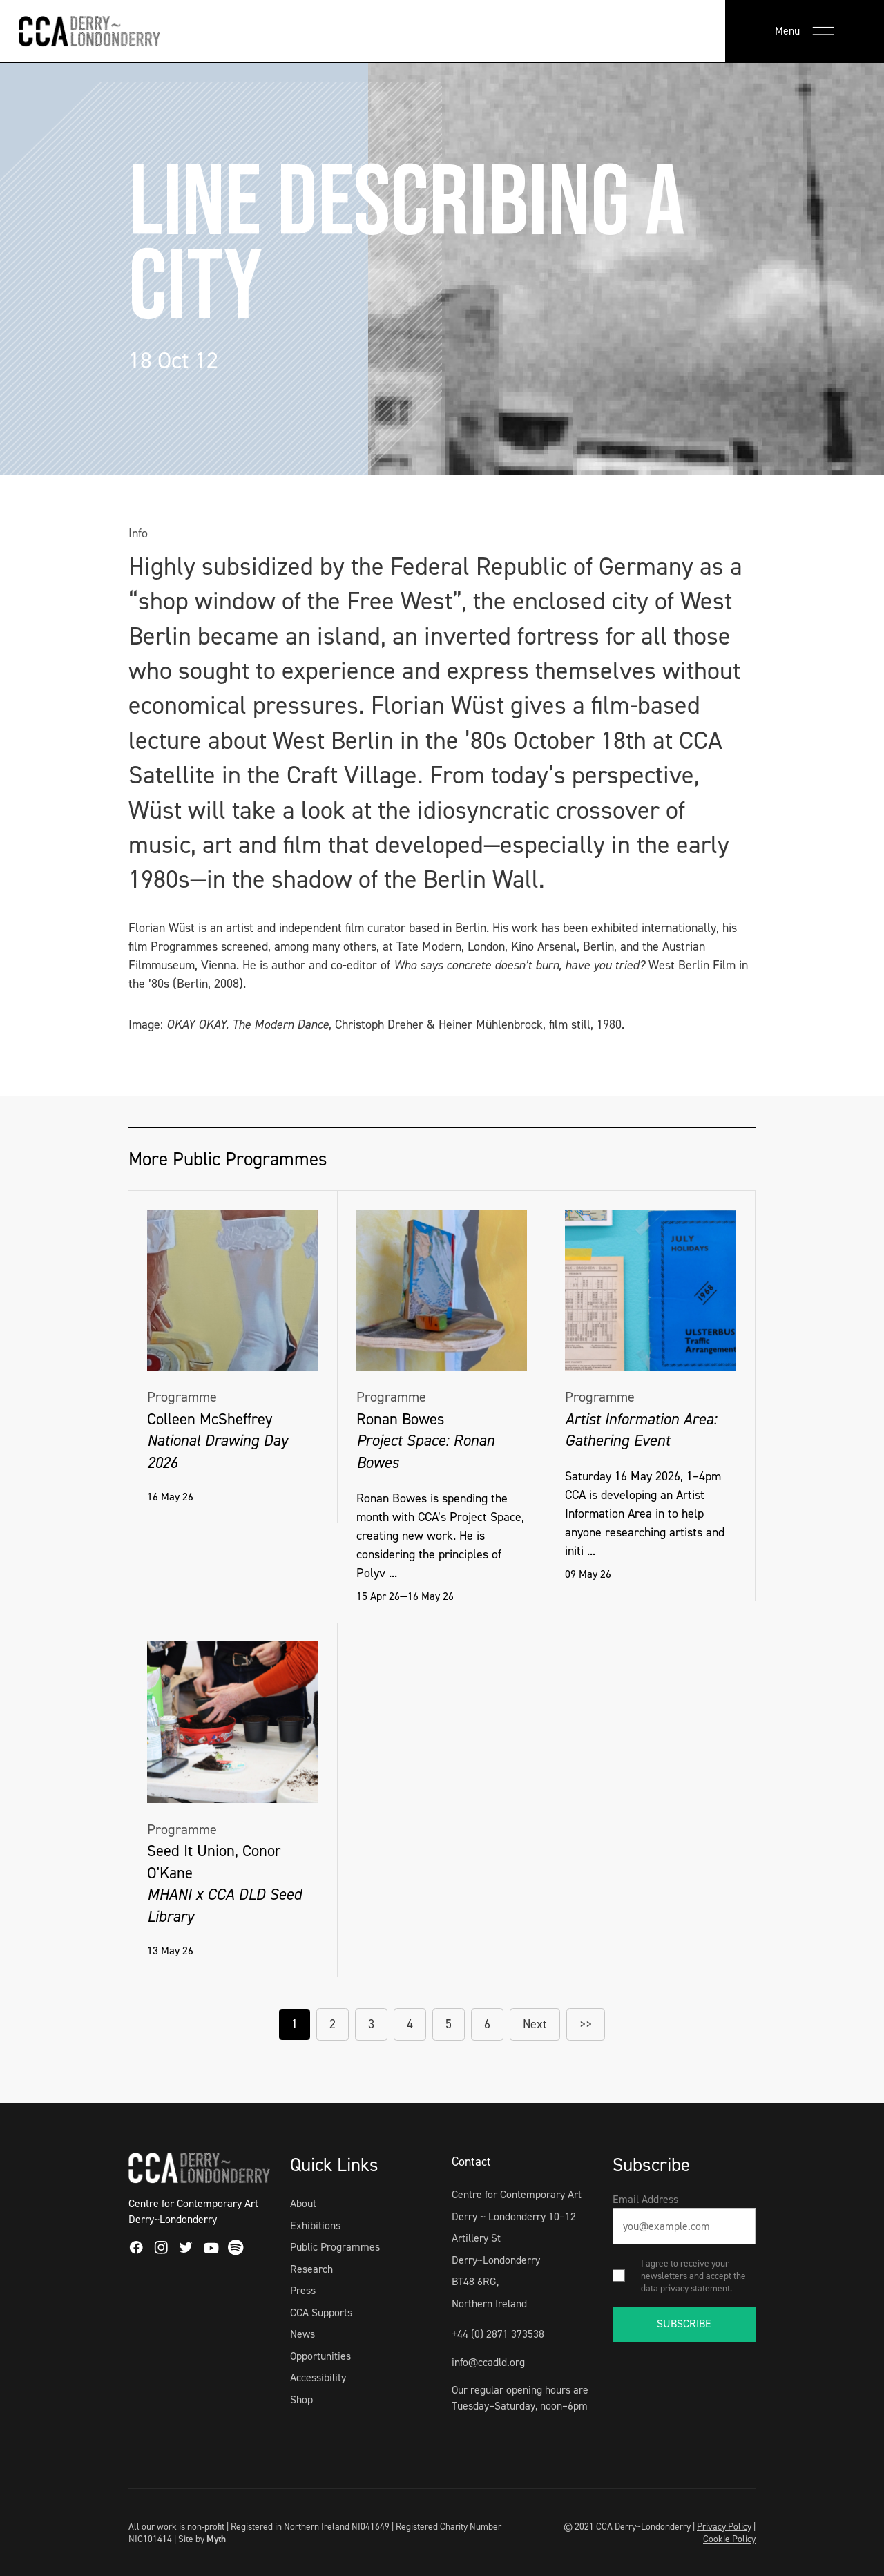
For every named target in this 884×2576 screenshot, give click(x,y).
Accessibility (318, 2377)
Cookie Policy (729, 2538)
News (302, 2334)
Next (535, 2024)
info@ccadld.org (488, 2362)
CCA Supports (321, 2312)
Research (311, 2269)
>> (585, 2024)
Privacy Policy (724, 2526)
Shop (301, 2399)
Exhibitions (315, 2225)
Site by (202, 2538)
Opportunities (320, 2356)
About (303, 2203)
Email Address (645, 2199)
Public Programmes (335, 2247)
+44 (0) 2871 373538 (498, 2334)
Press (303, 2290)
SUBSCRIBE (684, 2323)
